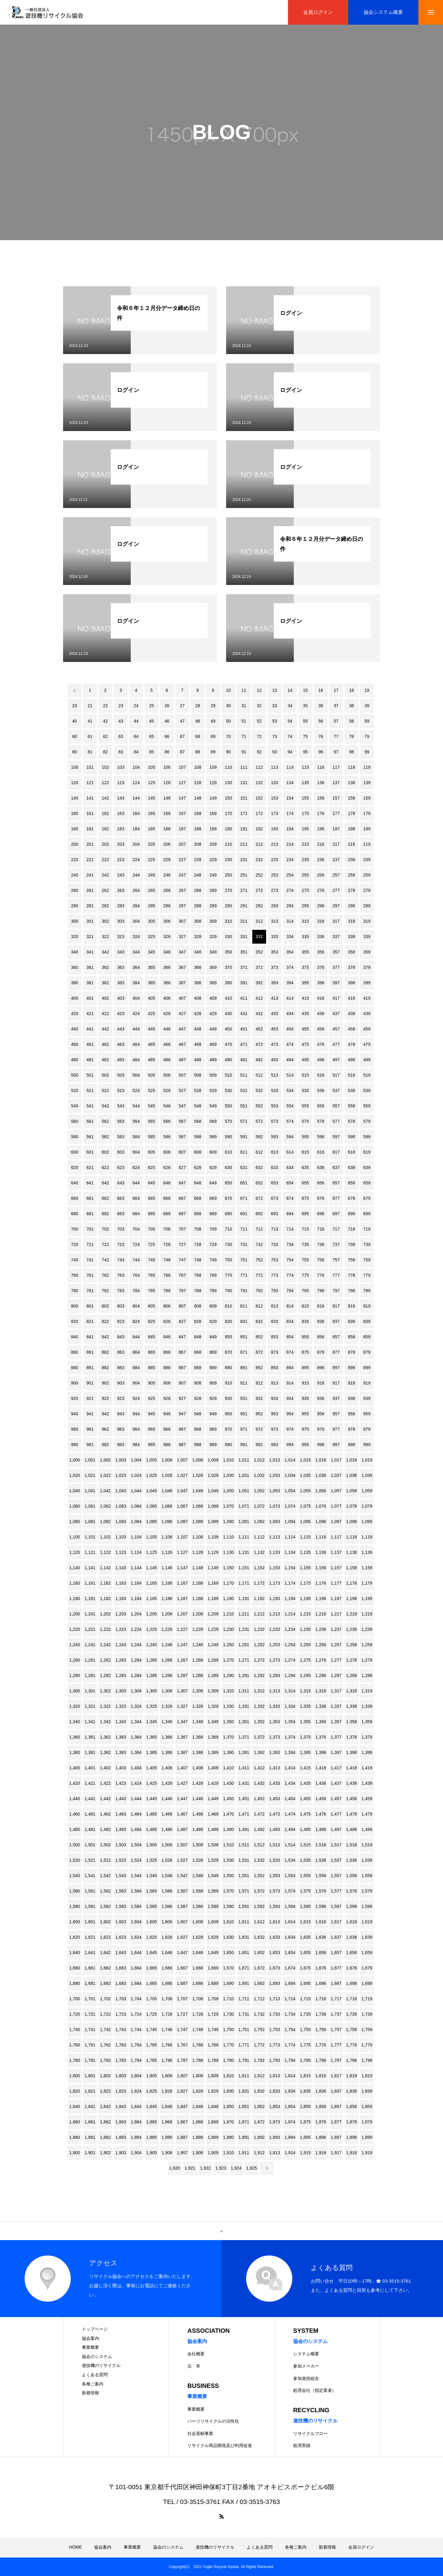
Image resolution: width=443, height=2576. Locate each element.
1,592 (259, 1906)
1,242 (105, 1644)
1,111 (243, 1536)
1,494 (290, 1829)
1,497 (336, 1829)
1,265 (151, 1660)
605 (151, 1152)
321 (90, 936)
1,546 (167, 1875)
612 (259, 1152)
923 (120, 1398)
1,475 (305, 1814)
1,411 (243, 1767)
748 (197, 1259)
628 (197, 1167)
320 (74, 936)
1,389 (213, 1752)
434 (289, 1013)
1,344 (136, 1721)
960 (74, 1429)
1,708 (197, 1998)
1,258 (351, 1644)
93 (274, 751)
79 (367, 736)
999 (366, 1444)
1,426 (167, 1783)
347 (182, 951)
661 (90, 1198)
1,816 (320, 2075)
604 (136, 1152)
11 (243, 690)
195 (305, 828)
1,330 (228, 1706)
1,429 (213, 1783)
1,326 (167, 1706)
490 (228, 1059)
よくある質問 (95, 2374)
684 (136, 1213)
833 (274, 1321)
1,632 (259, 1937)
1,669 (213, 1967)
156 (320, 798)
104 (136, 767)
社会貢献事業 (200, 2433)
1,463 (120, 1814)
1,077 (336, 1506)
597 (336, 1136)
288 (197, 905)
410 (228, 998)
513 (274, 1075)
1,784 (136, 2060)
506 (166, 1075)
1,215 (305, 1613)
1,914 (290, 2152)
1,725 (151, 2014)
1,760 (74, 2044)
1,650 (228, 1952)
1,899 (366, 2137)
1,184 (136, 1598)
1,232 (259, 1629)
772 (259, 1275)
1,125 (151, 1552)
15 (305, 690)
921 (90, 1398)
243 (120, 875)
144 (136, 798)
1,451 (243, 1798)
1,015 (305, 1459)
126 (166, 782)
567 (182, 1121)
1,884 (136, 2137)
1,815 (305, 2075)
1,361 (90, 1737)
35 (305, 705)
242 (105, 875)
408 (197, 998)
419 (366, 998)
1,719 (366, 1998)
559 (366, 1105)
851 (243, 1336)
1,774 (290, 2044)
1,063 (120, 1506)
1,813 (274, 2075)
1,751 (243, 2029)
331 (243, 936)
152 (259, 798)
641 (90, 1182)
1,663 (120, 1967)
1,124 (136, 1552)
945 (151, 1413)
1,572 (259, 1891)
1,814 (290, 2075)
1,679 (366, 1967)
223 (120, 859)
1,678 (351, 1967)
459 (366, 1028)
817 (336, 1306)
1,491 (243, 1829)
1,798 (351, 2060)
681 (90, 1213)
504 (136, 1075)
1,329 (213, 1706)
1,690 (228, 1983)
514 (289, 1075)
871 (243, 1352)
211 (243, 844)
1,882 (105, 2137)
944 (136, 1413)
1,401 (90, 1767)
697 (336, 1213)
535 (305, 1090)
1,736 (320, 2014)
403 (120, 998)
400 (74, 998)
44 (136, 721)
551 (243, 1105)
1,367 (182, 1737)
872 (259, 1352)
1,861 (90, 2121)
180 (74, 828)
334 (289, 936)
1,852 (259, 2106)
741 (90, 1259)
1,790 (228, 2060)
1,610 (228, 1921)
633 (274, 1167)
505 (151, 1075)
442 (105, 1028)
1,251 (243, 1644)
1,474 (290, 1814)
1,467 (182, 1814)
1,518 (351, 1844)
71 (243, 736)
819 (366, 1306)
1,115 (305, 1536)
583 (120, 1136)
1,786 (167, 2060)
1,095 (305, 1521)
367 (182, 967)
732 (259, 1244)
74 (290, 736)
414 (289, 998)
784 (136, 1290)
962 (105, 1429)
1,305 (151, 1690)
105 (151, 767)
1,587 (182, 1906)
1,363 (120, 1737)
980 (74, 1444)
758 (351, 1259)
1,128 (197, 1552)
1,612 (259, 1921)
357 (336, 951)
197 (336, 828)
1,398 (351, 1752)
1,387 (182, 1752)
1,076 (320, 1506)
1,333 (274, 1706)
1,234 (290, 1629)
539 (366, 1090)
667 (182, 1198)
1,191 (243, 1598)
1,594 (290, 1906)
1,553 (274, 1875)
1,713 (274, 1998)
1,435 (305, 1783)
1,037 (336, 1475)
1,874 (290, 2121)
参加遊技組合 (306, 2378)
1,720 (74, 2014)
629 (213, 1167)
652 (259, 1182)
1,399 (366, 1752)
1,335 (305, 1706)
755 (305, 1259)
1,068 (197, 1506)
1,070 (228, 1506)
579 (366, 1121)
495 (305, 1059)
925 (151, 1398)
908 (197, 1383)
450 (228, 1028)
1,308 (197, 1690)
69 (213, 736)
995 (305, 1444)
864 (136, 1352)
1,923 (220, 2168)
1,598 (351, 1906)
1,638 (351, 1937)
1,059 (366, 1490)
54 (290, 721)
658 (351, 1182)
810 (228, 1306)
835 (305, 1321)
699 (366, 1213)
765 (151, 1275)
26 (167, 705)
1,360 (74, 1737)
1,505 (151, 1844)
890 (228, 1367)
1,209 (213, 1613)
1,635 (305, 1937)
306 (166, 921)
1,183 (120, 1598)
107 (182, 767)
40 (74, 721)
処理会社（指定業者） (314, 2390)
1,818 (351, 2075)
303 (120, 921)
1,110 (228, 1536)
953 (274, 1413)
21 (90, 705)
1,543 (120, 1875)
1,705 (151, 1998)
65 (151, 736)
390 (228, 982)
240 (74, 875)
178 (351, 813)
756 (320, 1259)
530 (228, 1090)
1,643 (120, 1952)
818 (351, 1306)
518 (351, 1075)
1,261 (90, 1660)
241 (90, 875)
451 (243, 1028)
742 (105, 1259)
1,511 (243, 1844)
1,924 (236, 2168)
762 (105, 1275)
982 (105, 1444)
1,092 (259, 1521)
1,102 (105, 1536)
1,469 (213, 1814)
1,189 (213, 1598)
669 (213, 1198)
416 (320, 998)
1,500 (74, 1844)
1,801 (90, 2075)
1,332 (259, 1706)
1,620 (74, 1937)
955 (305, 1413)
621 (90, 1167)
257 (336, 875)
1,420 (74, 1783)
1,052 (259, 1490)
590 (228, 1136)
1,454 (290, 1798)
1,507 (182, 1844)
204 (136, 844)
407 (182, 998)
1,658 (351, 1952)
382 (105, 982)
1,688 (197, 1983)
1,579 (366, 1891)
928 (197, 1398)
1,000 (74, 1459)
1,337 (336, 1706)
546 (166, 1105)
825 (151, 1321)
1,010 (228, 1459)
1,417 (336, 1767)
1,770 (228, 2044)
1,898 (351, 2137)
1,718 (351, 1998)
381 (90, 982)
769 (213, 1275)
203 (120, 844)
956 (320, 1413)
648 (197, 1182)
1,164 (136, 1583)
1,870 (228, 2121)
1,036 (320, 1475)
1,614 (290, 1921)
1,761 (90, 2044)
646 (166, 1182)
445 (151, 1028)
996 (320, 1444)
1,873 (274, 2121)
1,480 (74, 1829)
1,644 (136, 1952)
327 (182, 936)
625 (151, 1167)
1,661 (90, 1967)
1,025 (151, 1475)
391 (243, 982)
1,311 (243, 1690)
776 (320, 1275)
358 (351, 951)
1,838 (351, 2091)
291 (243, 905)
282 (105, 905)
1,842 (105, 2106)
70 (228, 736)
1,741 (90, 2029)
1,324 (136, 1706)
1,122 (105, 1552)
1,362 (105, 1737)
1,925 (251, 2168)
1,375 (305, 1737)
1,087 (182, 1521)
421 (90, 1013)
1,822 (105, 2091)
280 (74, 905)
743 (120, 1259)
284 (136, 905)
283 (120, 905)
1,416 (320, 1767)
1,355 (305, 1721)
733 (274, 1244)
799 (366, 1290)
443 (120, 1028)
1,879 (366, 2121)
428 (197, 1013)
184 (136, 828)
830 (228, 1321)
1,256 (320, 1644)
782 (105, 1290)
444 (136, 1028)
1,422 (105, 1783)
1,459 (366, 1798)
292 (259, 905)
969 (213, 1429)
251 (243, 875)
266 (166, 890)
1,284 (136, 1675)
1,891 (243, 2137)
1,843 (120, 2106)
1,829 (213, 2091)
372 (259, 967)
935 (305, 1398)
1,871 (243, 2121)
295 (305, 905)
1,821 (90, 2091)
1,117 (336, 1536)
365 (151, 967)
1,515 (305, 1844)
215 (305, 844)
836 (320, 1321)
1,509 (213, 1844)
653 (274, 1182)
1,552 (259, 1875)
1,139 (366, 1552)
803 (120, 1306)
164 (136, 813)
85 (151, 751)
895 (305, 1367)
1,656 (320, 1952)
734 (289, 1244)
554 (289, 1105)
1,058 (351, 1490)
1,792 (259, 2060)
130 (228, 782)
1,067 (182, 1506)
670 (228, 1198)
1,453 (274, 1798)
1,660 (74, 1967)
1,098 (351, 1521)
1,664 (136, 1967)
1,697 (336, 1983)
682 (105, 1213)
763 (120, 1275)
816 (320, 1306)
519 (366, 1075)
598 (351, 1136)
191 (243, 828)
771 (243, 1275)
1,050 (228, 1490)
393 (274, 982)
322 (105, 936)
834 (289, 1321)
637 (336, 1167)
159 (366, 798)
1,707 (182, 1998)
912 (259, 1383)
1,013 (274, 1459)
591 (243, 1136)
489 (213, 1059)
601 (90, 1152)
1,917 (336, 2152)
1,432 (259, 1783)
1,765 (151, 2044)
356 (320, 951)
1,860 (74, 2121)
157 (336, 798)
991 (243, 1444)
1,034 (290, 1475)
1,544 (136, 1875)
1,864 (136, 2121)
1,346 (167, 1721)
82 (105, 751)
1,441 (90, 1798)
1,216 (320, 1613)
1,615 (305, 1921)
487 (182, 1059)
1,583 (120, 1906)
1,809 (213, 2075)
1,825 (151, 2091)
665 (151, 1198)
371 (243, 967)
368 (197, 967)
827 (182, 1321)
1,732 (259, 2014)
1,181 (90, 1598)
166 (166, 813)
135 (305, 782)
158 (351, 798)
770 (228, 1275)
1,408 (197, 1767)
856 (320, 1336)
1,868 (197, 2121)
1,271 (243, 1660)
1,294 (290, 1675)
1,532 (259, 1860)
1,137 (336, 1552)
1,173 (274, 1583)
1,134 (290, 1552)
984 (136, 1444)
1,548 (197, 1875)
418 (351, 998)
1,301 (90, 1690)
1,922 (205, 2168)
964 (136, 1429)
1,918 (351, 2152)
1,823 (120, 2091)
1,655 (305, 1952)
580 (74, 1136)
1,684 (136, 1983)
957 (336, 1413)
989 (213, 1444)
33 (274, 705)
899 (366, 1367)
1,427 (182, 1783)
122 (105, 782)
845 (151, 1336)
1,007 (182, 1459)
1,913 (274, 2152)
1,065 (151, 1506)
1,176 (320, 1583)
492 (259, 1059)
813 (274, 1306)
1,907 (182, 2152)
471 (243, 1044)
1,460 (74, 1814)
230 (228, 859)
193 (274, 828)
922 (105, 1398)
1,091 (243, 1521)
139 (366, 782)
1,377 (336, 1737)
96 (320, 751)
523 (120, 1090)
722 (105, 1244)
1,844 (136, 2106)
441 (90, 1028)
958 (351, 1413)
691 (243, 1213)
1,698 (351, 1983)
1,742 (105, 2029)
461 (90, 1044)
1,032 (259, 1475)
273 (274, 890)
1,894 (290, 2137)
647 (182, 1182)
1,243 (120, 1644)
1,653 (274, 1952)
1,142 (105, 1567)
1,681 (90, 1983)
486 (166, 1059)
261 (90, 890)
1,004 (136, 1459)
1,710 (228, 1998)
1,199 (366, 1598)
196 (320, 828)
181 (90, 828)
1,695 (305, 1983)
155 (305, 798)
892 (259, 1367)
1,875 (305, 2121)
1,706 (167, 1998)
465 (151, 1044)
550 (228, 1105)
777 (336, 1275)
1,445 (151, 1798)
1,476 (320, 1814)
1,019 (366, 1459)
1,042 (105, 1490)
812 (259, 1306)
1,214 (290, 1613)
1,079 (366, 1506)
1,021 (90, 1475)
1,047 (182, 1490)
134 (289, 782)
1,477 (336, 1814)
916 (320, 1383)
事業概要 (90, 2347)
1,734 (290, 2014)
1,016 (320, 1459)
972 (259, 1429)
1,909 (213, 2152)
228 (197, 859)
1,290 (228, 1675)
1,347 (182, 1721)
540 (74, 1105)
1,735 (305, 2014)
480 (74, 1059)
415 (305, 998)
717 (336, 1229)
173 (274, 813)
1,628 (197, 1937)
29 (213, 705)
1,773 (274, 2044)
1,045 (151, 1490)
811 (243, 1306)
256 (320, 875)
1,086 (167, 1521)
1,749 (213, 2029)
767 (182, 1275)
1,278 (351, 1660)
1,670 (228, 1967)
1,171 (243, 1583)
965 (151, 1429)
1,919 (366, 2152)
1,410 (228, 1767)
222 (105, 859)
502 (105, 1075)
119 (366, 767)
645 (151, 1182)
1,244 (136, 1644)
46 (167, 721)
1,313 (274, 1690)
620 (74, 1167)
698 (351, 1213)
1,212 (259, 1613)
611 (243, 1152)
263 (120, 890)
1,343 (120, 1721)
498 (351, 1059)
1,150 (228, 1567)
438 (351, 1013)
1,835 (305, 2091)
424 (136, 1013)
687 (182, 1213)
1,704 (136, 1998)
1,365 (151, 1737)
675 (305, 1198)
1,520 (74, 1860)
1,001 (90, 1459)
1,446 (167, 1798)
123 (120, 782)
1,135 (305, 1552)
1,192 (259, 1598)
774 (289, 1275)
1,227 (182, 1629)
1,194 (290, 1598)
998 (351, 1444)
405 (151, 998)
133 (274, 782)
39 (367, 705)
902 (105, 1383)
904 (136, 1383)
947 (182, 1413)
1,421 (90, 1783)
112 (259, 767)
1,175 (305, 1583)
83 (120, 751)
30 (228, 705)
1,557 (336, 1875)
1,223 (120, 1629)
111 (243, 767)
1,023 (120, 1475)
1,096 (320, 1521)
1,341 (90, 1721)
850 (228, 1336)
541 (90, 1105)
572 (259, 1121)
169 (213, 813)
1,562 (105, 1891)
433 (274, 1013)
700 (74, 1229)
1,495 (305, 1829)
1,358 (351, 1721)
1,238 (351, 1629)
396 (320, 982)
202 (105, 844)
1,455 (305, 1798)
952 (259, 1413)
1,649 (213, 1952)
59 (367, 721)
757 (336, 1259)
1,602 (105, 1921)
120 (74, 782)
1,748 (197, 2029)
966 (166, 1429)
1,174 (290, 1583)
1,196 (320, 1598)
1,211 (243, 1613)
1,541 (90, 1875)
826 (166, 1321)
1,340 (74, 1721)
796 (320, 1290)
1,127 (182, 1552)
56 (320, 721)
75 (305, 736)
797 (336, 1290)
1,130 (228, 1552)
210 (228, 844)
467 (182, 1044)
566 (166, 1121)
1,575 (305, 1891)
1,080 (74, 1521)
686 (166, 1213)
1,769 (213, 2044)
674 (289, 1198)
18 (351, 690)
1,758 (351, 2029)
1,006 (167, 1459)
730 (228, 1244)
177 (336, 813)
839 (366, 1321)
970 (228, 1429)
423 (120, 1013)
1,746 (167, 2029)
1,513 (274, 1844)
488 (197, 1059)
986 (166, 1444)
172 (259, 813)
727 (182, 1244)
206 (166, 844)
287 (182, 905)
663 (120, 1198)
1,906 (167, 2152)
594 (289, 1136)
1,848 (197, 2106)
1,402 (105, 1767)
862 (105, 1352)
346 (166, 951)
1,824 (136, 2091)
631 (243, 1167)
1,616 (320, 1921)
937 (336, 1398)
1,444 (136, 1798)
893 (274, 1367)
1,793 (274, 2060)
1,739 (366, 2014)
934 (289, 1398)
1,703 (120, 1998)
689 (213, 1213)
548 (197, 1105)
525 (151, 1090)
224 (136, 859)
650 (228, 1182)
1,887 (182, 2137)
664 (136, 1198)
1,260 (74, 1660)
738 (351, 1244)
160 (74, 813)
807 (182, 1306)
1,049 (213, 1490)
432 (259, 1013)
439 (366, 1013)
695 (305, 1213)
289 (213, 905)
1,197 (336, 1598)
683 (120, 1213)
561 (90, 1121)
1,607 (182, 1921)
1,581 (90, 1906)
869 (213, 1352)
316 (320, 921)
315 (305, 921)
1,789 (213, 2060)
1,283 (120, 1675)
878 (351, 1352)
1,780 (74, 2060)
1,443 (120, 1798)
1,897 (336, 2137)
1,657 (336, 1952)
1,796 (320, 2060)
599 (366, 1136)
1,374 (290, 1737)
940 (74, 1413)
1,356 (320, 1721)
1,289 (213, 1675)
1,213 (274, 1613)
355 (305, 951)
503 (120, 1075)
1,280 (74, 1675)
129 (213, 782)
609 (213, 1152)
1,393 (274, 1752)
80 (74, 751)
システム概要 (306, 2353)
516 (320, 1075)
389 (213, 982)
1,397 (336, 1752)
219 (366, 844)
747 (182, 1259)
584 (136, 1136)
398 (351, 982)
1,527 (182, 1860)
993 (274, 1444)
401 (90, 998)
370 (228, 967)
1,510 (228, 1844)
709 (213, 1229)
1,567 (182, 1891)
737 (336, 1244)
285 (151, 905)
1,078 (351, 1506)
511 (243, 1075)
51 (243, 721)
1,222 (105, 1629)
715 (305, 1229)
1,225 (151, 1629)
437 (336, 1013)
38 (351, 705)
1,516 (320, 1844)
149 (213, 798)
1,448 (197, 1798)
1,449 (213, 1798)
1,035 (305, 1475)
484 (136, 1059)
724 (136, 1244)
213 (274, 844)
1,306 (167, 1690)
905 (151, 1383)
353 (274, 951)
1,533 (274, 1860)
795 (305, 1290)
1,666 (167, 1967)
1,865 (151, 2121)
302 (105, 921)
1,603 (120, 1921)
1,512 (259, 1844)
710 (228, 1229)
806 (166, 1306)
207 (182, 844)
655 (305, 1182)
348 (197, 951)
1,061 (90, 1506)
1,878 (351, 2121)
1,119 (366, 1536)
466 (166, 1044)
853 (274, 1336)
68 (197, 736)
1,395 (305, 1752)
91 (243, 751)
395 (305, 982)
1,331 (243, 1706)
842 (105, 1336)
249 (213, 875)
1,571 (243, 1891)
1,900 (74, 2152)
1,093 (274, 1521)
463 (120, 1044)
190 (228, 828)
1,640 (74, 1952)
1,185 (151, 1598)
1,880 (74, 2137)
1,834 (290, 2091)
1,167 (182, 1583)
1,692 (259, 1983)
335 (305, 936)
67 (182, 736)
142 (105, 798)
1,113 (274, 1536)
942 (105, 1413)
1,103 (120, 1536)
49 (213, 721)
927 (182, 1398)
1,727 (182, 2014)
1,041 (90, 1490)
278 (351, 890)
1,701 (90, 1998)
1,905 (151, 2152)
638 (351, 1167)
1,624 (136, 1937)
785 (151, 1290)
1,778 (351, 2044)
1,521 (90, 1860)
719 (366, 1229)
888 (197, 1367)
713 (274, 1229)
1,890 (228, 2137)
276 (320, 890)
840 (74, 1336)
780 (74, 1290)
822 (105, 1321)
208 (197, 844)
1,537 (336, 1860)
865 (151, 1352)
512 (259, 1075)
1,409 (213, 1767)
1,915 (305, 2152)
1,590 (228, 1906)
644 (136, 1182)
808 (197, 1306)
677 (336, 1198)
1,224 (136, 1629)
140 (74, 798)
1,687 (182, 1983)
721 (90, 1244)
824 (136, 1321)
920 (74, 1398)
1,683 (120, 1983)
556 (320, 1105)
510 (228, 1075)
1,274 (290, 1660)
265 (151, 890)
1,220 (74, 1629)
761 (90, 1275)
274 (289, 890)
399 (366, 982)
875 (305, 1352)
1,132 (259, 1552)
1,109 (213, 1536)
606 (166, 1152)
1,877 (336, 2121)
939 (366, 1398)
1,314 (290, 1690)
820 (74, 1321)
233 (274, 859)
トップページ (95, 2329)
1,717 (336, 1998)
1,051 (243, 1490)
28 (197, 705)
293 (274, 905)
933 (274, 1398)
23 (120, 705)
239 (366, 859)
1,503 (120, 1844)
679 (366, 1198)
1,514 (290, 1844)
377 (336, 967)
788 (197, 1290)
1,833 (274, 2091)
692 (259, 1213)
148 (197, 798)
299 (366, 905)
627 (182, 1167)
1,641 (90, 1952)
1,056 (320, 1490)
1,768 (197, 2044)
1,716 (320, 1998)
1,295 (305, 1675)
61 (90, 736)
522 (105, 1090)
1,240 (74, 1644)
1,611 (243, 1921)
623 (120, 1167)
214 (289, 844)
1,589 (213, 1906)
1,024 (136, 1475)
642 (105, 1182)
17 (336, 690)
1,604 (136, 1921)
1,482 (105, 1829)
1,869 (213, 2121)
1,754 (290, 2029)
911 (243, 1383)
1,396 (320, 1752)
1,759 (366, 2029)
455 (305, 1028)
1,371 (243, 1737)
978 (351, 1429)
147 (182, 798)
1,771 (243, 2044)
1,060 (74, 1506)
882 (105, 1367)
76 (320, 736)
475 (305, 1044)
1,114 (290, 1536)
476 (320, 1044)
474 (289, 1044)
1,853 (274, 2106)
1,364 (136, 1737)
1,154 (290, 1567)
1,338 (351, 1706)
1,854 (290, 2106)
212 (259, 844)
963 (120, 1429)
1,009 (213, 1459)
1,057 (336, 1490)
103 (120, 767)
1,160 (74, 1583)
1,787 (182, 2060)
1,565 (151, 1891)
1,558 (351, 1875)
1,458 (351, 1798)
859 (366, 1336)
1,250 (228, 1644)
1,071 (243, 1506)
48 (197, 721)
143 (120, 798)
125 (151, 782)
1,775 (305, 2044)
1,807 (182, 2075)
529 (213, 1090)
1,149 (213, 1567)
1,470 (228, 1814)
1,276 (320, 1660)
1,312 (259, 1690)
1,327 (182, 1706)
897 (336, 1367)
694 (289, 1213)
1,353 (274, 1721)
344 (136, 951)
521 (90, 1090)
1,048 (197, 1490)
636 (320, 1167)
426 (166, 1013)
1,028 (197, 1475)
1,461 (90, 1814)
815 (305, 1306)
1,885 (151, 2137)
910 (228, 1383)
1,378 (351, 1737)
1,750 (228, 2029)
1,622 (105, 1937)
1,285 (151, 1675)
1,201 (90, 1613)
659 (366, 1182)
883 (120, 1367)
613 (274, 1152)
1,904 (136, 2152)
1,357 (336, 1721)
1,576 (320, 1891)
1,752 (259, 2029)
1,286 (167, 1675)
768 (197, 1275)
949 (213, 1413)
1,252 (259, 1644)
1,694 (290, 1983)
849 (213, 1336)
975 (305, 1429)
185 (151, 828)
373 (274, 967)
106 (166, 767)
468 (197, 1044)
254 (289, 875)
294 (289, 905)
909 (213, 1383)
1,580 (74, 1906)
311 (243, 921)
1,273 (274, 1660)
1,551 (243, 1875)
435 (305, 1013)
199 (366, 828)
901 (90, 1383)
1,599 (366, 1906)
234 (289, 859)
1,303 (120, 1690)
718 (351, 1229)
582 (105, 1136)
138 (351, 782)
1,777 (336, 2044)
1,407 (182, 1767)
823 (120, 1321)
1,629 (213, 1937)
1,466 (167, 1814)
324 (136, 936)
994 (289, 1444)
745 (151, 1259)
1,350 (228, 1721)
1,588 (197, 1906)
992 (259, 1444)
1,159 (366, 1567)
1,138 (351, 1552)
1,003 (120, 1459)
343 (120, 951)
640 (74, 1182)
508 (197, 1075)
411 (243, 998)
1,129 (213, 1552)
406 (166, 998)
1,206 (167, 1613)
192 (259, 828)
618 (351, 1152)
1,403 (120, 1767)
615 (305, 1152)
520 (74, 1090)
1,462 (105, 1814)
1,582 (105, 1906)
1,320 (74, 1706)
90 (228, 751)
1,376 (320, 1737)
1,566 (167, 1891)
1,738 (351, 2014)
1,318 (351, 1690)
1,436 (320, 1783)
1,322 (105, 1706)
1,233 (274, 1629)
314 (289, 921)
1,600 (74, 1921)
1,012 (259, 1459)
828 (197, 1321)
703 (120, 1229)
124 (136, 782)
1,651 (243, 1952)
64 (136, 736)
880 (74, 1367)
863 (120, 1352)
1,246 (167, 1644)
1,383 (120, 1752)
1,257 (336, 1644)
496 (320, 1059)
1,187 (182, 1598)
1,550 (228, 1875)
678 (351, 1198)
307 (182, 921)
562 (105, 1121)
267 (182, 890)
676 (320, 1198)
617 (336, 1152)
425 (151, 1013)
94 (290, 751)
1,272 (259, 1660)
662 (105, 1198)
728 (197, 1244)
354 (289, 951)
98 (351, 751)
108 (197, 767)
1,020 (74, 1475)
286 (166, 905)
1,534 (290, 1860)
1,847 (182, 2106)
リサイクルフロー (310, 2433)
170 (228, 813)
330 (228, 936)
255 (305, 875)
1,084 (136, 1521)
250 (228, 875)
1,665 (151, 1967)
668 (197, 1198)
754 (289, 1259)
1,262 (105, 1660)
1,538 (351, 1860)
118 (351, 767)
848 (197, 1336)
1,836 (320, 2091)
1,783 (120, 2060)
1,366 (167, 1737)
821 (90, 1321)
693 (274, 1213)
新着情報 (90, 2392)
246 (166, 875)
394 (289, 982)
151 (243, 798)
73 (274, 736)
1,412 (259, 1767)
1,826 (167, 2091)
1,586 (167, 1906)
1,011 (243, 1459)
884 (136, 1367)
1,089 (213, 1521)
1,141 (90, 1567)
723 (120, 1244)
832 (259, 1321)
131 (243, 782)
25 (151, 705)
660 (74, 1198)
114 (289, 767)
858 (351, 1336)
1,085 (151, 1521)
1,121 (90, 1552)
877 (336, 1352)
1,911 (243, 2152)
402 (105, 998)
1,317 (336, 1690)
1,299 (366, 1675)
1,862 (105, 2121)
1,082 (105, 1521)
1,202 (105, 1613)
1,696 (320, 1983)
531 (243, 1090)
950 (228, 1413)
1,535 (305, 1860)
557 (336, 1105)
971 (243, 1429)
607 (182, 1152)
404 (136, 998)
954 (289, 1413)
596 (320, 1136)
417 (336, 998)
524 (136, 1090)
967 (182, 1429)
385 (151, 982)
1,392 (259, 1752)
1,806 (167, 2075)
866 (166, 1352)
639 (366, 1167)
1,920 (174, 2168)
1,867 (182, 2121)
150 (228, 798)
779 (366, 1275)
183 (120, 828)
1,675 (305, 1967)
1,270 (228, 1660)
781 (90, 1290)
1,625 (151, 1937)
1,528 (197, 1860)
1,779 (366, 2044)
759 (366, 1259)
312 (259, 921)
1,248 (197, 1644)
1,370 (228, 1737)
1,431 (243, 1783)
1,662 (105, 1967)
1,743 (120, 2029)
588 (197, 1136)
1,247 (182, 1644)
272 (259, 890)
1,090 (228, 1521)
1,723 (120, 2014)
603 (120, 1152)
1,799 (366, 2060)
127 (182, 782)
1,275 (305, 1660)
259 (366, 875)
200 (74, 844)
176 (320, 813)
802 (105, 1306)
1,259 (366, 1644)
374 (289, 967)
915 (305, 1383)
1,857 (336, 2106)
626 (166, 1167)
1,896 (320, 2137)
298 (351, 905)
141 (90, 798)
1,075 (305, 1506)
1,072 (259, 1506)
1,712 (259, 1998)
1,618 (351, 1921)
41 (90, 721)
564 (136, 1121)
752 (259, 1259)
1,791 (243, 2060)
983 (120, 1444)
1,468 (197, 1814)
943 (120, 1413)
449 (213, 1028)
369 (213, 967)
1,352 (259, 1721)
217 (336, 844)
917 (336, 1383)
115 (305, 767)
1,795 (305, 2060)
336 (320, 936)
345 (151, 951)
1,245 (151, 1644)
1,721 (90, 2014)
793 (274, 1290)
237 (336, 859)
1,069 (213, 1506)
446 (166, 1028)
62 (105, 736)
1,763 (120, 2044)
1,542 (105, 1875)
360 (74, 967)
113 (274, 767)
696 (320, 1213)
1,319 (366, 1690)
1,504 (136, 1844)
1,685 (151, 1983)
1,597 (336, 1906)
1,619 (366, 1921)
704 (136, 1229)
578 (351, 1121)
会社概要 (196, 2353)
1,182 (105, 1598)
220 (74, 859)
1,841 (90, 2106)
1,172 (259, 1583)
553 (274, 1105)
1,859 (366, 2106)
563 (120, 1121)
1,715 (305, 1998)
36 (320, 705)
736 (320, 1244)
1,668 (197, 1967)
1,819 (366, 2075)
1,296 (320, 1675)
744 (136, 1259)
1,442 (105, 1798)
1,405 (151, 1767)
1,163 (120, 1583)
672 (259, 1198)
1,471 (243, 1814)
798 (351, 1290)
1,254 (290, 1644)
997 (336, 1444)
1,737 (336, 2014)
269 (213, 890)
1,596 (320, 1906)
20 (74, 705)
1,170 (228, 1583)
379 (366, 967)
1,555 (305, 1875)
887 (182, 1367)
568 (197, 1121)
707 (182, 1229)
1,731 (243, 2014)
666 (166, 1198)
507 (182, 1075)
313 (274, 921)
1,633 (274, 1937)
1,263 (120, 1660)
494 (289, 1059)
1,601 (90, 1921)
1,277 (336, 1660)
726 (166, 1244)
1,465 (151, 1814)
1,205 (151, 1613)
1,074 (290, 1506)
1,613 (274, 1921)
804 (136, 1306)
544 (136, 1105)
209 (213, 844)
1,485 (151, 1829)
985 (151, 1444)
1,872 (259, 2121)
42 (105, 721)
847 (182, 1336)
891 (243, 1367)
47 (182, 721)
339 (366, 936)
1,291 (243, 1675)
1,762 (105, 2044)
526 (166, 1090)
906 (166, 1383)
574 (289, 1121)
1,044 (136, 1490)
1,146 (167, 1567)
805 (151, 1306)
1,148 (197, 1567)
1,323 (120, 1706)
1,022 (105, 1475)
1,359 (366, 1721)
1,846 (167, 2106)
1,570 (228, 1891)
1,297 (336, 1675)
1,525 (151, 1860)
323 (120, 936)
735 (305, 1244)
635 (305, 1167)
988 (197, 1444)
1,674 (290, 1967)
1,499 (366, 1829)
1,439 (366, 1783)
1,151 (243, 1567)
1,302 (105, 1690)
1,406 (167, 1767)
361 (90, 967)
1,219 (366, 1613)
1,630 (228, 1937)
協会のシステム (97, 2356)
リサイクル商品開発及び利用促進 (219, 2445)
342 (105, 951)
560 (74, 1121)
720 (74, 1244)
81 (90, 751)
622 (105, 1167)
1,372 (259, 1737)
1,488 (197, 1829)
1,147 (182, 1567)
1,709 (213, 1998)
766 (166, 1275)
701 (90, 1229)
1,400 (74, 1767)
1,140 (74, 1567)
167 (182, 813)
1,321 (90, 1706)
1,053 (274, 1490)
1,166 (167, 1583)
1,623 (120, 1937)
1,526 (167, 1860)
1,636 (320, 1937)
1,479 (366, 1814)
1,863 (120, 2121)
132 (259, 782)
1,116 (320, 1536)
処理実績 (301, 2445)
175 (305, 813)
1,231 (243, 1629)
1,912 (259, 2152)
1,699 (366, 1983)
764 (136, 1275)
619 (366, 1152)
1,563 (120, 1891)
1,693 (274, 1983)
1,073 (274, 1506)
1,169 (213, 1583)
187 (182, 828)
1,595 (305, 1906)
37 (336, 705)
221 (90, 859)
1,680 (74, 1983)
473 (274, 1044)
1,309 (213, 1690)
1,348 (197, 1721)
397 (336, 982)
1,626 (167, 1937)
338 (351, 936)
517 (336, 1075)
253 (274, 875)
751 (243, 1259)
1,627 (182, 1937)
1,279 (366, 1660)
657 (336, 1182)
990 (228, 1444)
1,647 (182, 1952)
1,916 (320, 2152)
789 (213, 1290)
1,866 (167, 2121)
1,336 (320, 1706)
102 (105, 767)
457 (336, 1028)
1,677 (336, 1967)
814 (289, 1306)
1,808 (197, 2075)
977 (336, 1429)
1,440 (74, 1798)
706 (166, 1229)
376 (320, 967)
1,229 (213, 1629)
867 (182, 1352)
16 (320, 690)
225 (151, 859)
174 (289, 813)
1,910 (228, 2152)
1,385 (151, 1752)
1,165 (151, 1583)
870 (228, 1352)
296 (320, 905)
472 (259, 1044)
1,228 (197, 1629)
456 (320, 1028)
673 (274, 1198)
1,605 (151, 1921)
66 (167, 736)
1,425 (151, 1783)
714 (289, 1229)
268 (197, 890)
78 (351, 736)
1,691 (243, 1983)
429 (213, 1013)
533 (274, 1090)
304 (136, 921)
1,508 (197, 1844)
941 (90, 1413)
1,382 (105, 1752)
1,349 (213, 1721)
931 (243, 1398)
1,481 (90, 1829)
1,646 (167, 1952)
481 (90, 1059)
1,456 (320, 1798)
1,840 (74, 2106)
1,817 (336, 2075)
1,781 (90, 2060)
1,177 (336, 1583)
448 (197, 1028)
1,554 (290, 1875)
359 (366, 951)
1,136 (320, 1552)
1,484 (136, 1829)
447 (182, 1028)
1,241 (90, 1644)
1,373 (274, 1737)
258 (351, 875)
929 (213, 1398)
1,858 (351, 2106)
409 (213, 998)
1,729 (213, 2014)
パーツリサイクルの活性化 (213, 2421)
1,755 (305, 2029)
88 (197, 751)
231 (243, 859)
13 (274, 690)
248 (197, 875)
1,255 (305, 1644)
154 (289, 798)
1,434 (290, 1783)
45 (151, 721)
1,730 (228, 2014)
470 (228, 1044)
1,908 (197, 2152)
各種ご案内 (92, 2383)
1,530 (228, 1860)
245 (151, 875)
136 (320, 782)
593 (274, 1136)
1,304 (136, 1690)
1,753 (274, 2029)
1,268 (197, 1660)
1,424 (136, 1783)
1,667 (182, 1967)
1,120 (74, 1552)
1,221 (90, 1629)
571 (243, 1121)
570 (228, 1121)
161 (90, 813)
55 (305, 721)
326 (166, 936)
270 (228, 890)
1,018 (351, 1459)
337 (336, 936)
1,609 (213, 1921)
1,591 (243, 1906)
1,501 (90, 1844)
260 (74, 890)
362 (105, 967)
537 (336, 1090)
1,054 (290, 1490)
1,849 (213, 2106)
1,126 (167, 1552)
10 (228, 690)
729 (213, 1244)
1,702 (105, 1998)
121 (90, 782)
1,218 (351, 1613)
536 (320, 1090)
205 (151, 844)
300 (74, 921)
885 (151, 1367)
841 (90, 1336)
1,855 (305, 2106)
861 (90, 1352)
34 (290, 705)
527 (182, 1090)
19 (367, 690)
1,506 (167, 1844)
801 (90, 1306)
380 (74, 982)
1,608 (197, 1921)
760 (74, 1275)
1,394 (290, 1752)
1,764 (136, 2044)
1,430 (228, 1783)
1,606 (167, 1921)
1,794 (290, 2060)
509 (213, 1075)
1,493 (274, 1829)
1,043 (120, 1490)
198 (351, 828)
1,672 (259, 1967)
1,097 (336, 1521)
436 (320, 1013)
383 (120, 982)
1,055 (305, 1490)
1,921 (190, 2168)
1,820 (74, 2091)
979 (366, 1429)
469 (213, 1044)
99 (367, 751)
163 (120, 813)
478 (351, 1044)
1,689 (213, 1983)
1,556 (320, 1875)
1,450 (228, 1798)
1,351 (243, 1721)
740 (74, 1259)
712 (259, 1229)
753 (274, 1259)
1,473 (274, 1814)
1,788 (197, 2060)
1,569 (213, 1891)
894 (289, 1367)
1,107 (182, 1536)
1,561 (90, 1891)
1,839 (366, 2091)
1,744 (136, 2029)
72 (259, 736)
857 (336, 1336)
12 (259, 690)
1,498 (351, 1829)
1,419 (366, 1767)
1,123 (120, 1552)
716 (320, 1229)
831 (243, 1321)
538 (351, 1090)
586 (166, 1136)
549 (213, 1105)
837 (336, 1321)
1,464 (136, 1814)
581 (90, 1136)
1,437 (336, 1783)
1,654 (290, 1952)
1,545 (151, 1875)
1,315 (305, 1690)
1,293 (274, 1675)
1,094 (290, 1521)
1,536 (320, 1860)
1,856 (320, 2106)
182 (105, 828)
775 (305, 1275)
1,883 (120, 2137)
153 (274, 798)
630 (228, 1167)
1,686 (167, 1983)
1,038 (351, 1475)
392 (259, 982)
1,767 (182, 2044)
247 (182, 875)
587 (182, 1136)
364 (136, 967)
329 (213, 936)
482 (105, 1059)
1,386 (167, 1752)
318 (351, 921)
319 (366, 921)
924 (136, 1398)
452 (259, 1028)
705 (151, 1229)
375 (305, 967)
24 (136, 705)
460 (74, 1044)
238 (351, 859)
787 (182, 1290)
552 (259, 1105)
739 (366, 1244)
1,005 (151, 1459)
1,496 (320, 1829)
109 (213, 767)
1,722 (105, 2014)
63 (120, 736)
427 (182, 1013)
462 (105, 1044)
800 (74, 1306)
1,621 (90, 1937)
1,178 (351, 1583)
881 (90, 1367)
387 (182, 982)
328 (197, 936)
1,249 (213, 1644)
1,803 (120, 2075)
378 (351, 967)
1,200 (74, 1613)
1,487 (182, 1829)
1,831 (243, 2091)
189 (213, 828)
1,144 (136, 1567)
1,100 (74, 1536)
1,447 (182, 1798)
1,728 (197, 2014)
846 (166, 1336)
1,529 (213, 1860)
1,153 (274, 1567)
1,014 (290, 1459)
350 (228, 951)
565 (151, 1121)
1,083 (120, 1521)
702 (105, 1229)
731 (243, 1244)
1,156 (320, 1567)
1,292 (259, 1675)
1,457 (336, 1798)
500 (74, 1075)
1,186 (167, 1598)
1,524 (136, 1860)
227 (182, 859)
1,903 (120, 2152)
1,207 (182, 1613)
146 (166, 798)
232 (259, 859)
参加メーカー (306, 2366)
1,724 (136, 2014)
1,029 (213, 1475)
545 (151, 1105)
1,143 (120, 1567)
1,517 (336, 1844)
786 (166, 1290)
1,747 (182, 2029)
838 (351, 1321)
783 (120, 1290)
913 (274, 1383)
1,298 (351, 1675)
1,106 (167, 1536)
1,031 (243, 1475)
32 (259, 705)
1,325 (151, 1706)
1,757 (336, 2029)
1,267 (182, 1660)
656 (320, 1182)
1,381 (90, 1752)
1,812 (259, 2075)
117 (336, 767)
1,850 (228, 2106)
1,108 (197, 1536)
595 (305, 1136)
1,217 (336, 1613)
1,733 (274, 2014)
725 (151, 1244)
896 (320, 1367)
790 (228, 1290)
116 (320, 767)
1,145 (151, 1567)
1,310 (228, 1690)
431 (243, 1013)
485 (151, 1059)
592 (259, 1136)
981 (90, 1444)
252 (259, 875)
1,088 (197, 1521)
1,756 (320, 2029)
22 (105, 705)
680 (74, 1213)
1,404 (136, 1767)
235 (305, 859)
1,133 (274, 1552)
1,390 (228, 1752)
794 (289, 1290)
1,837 (336, 2091)
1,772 (259, 2044)
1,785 (151, 2060)
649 (213, 1182)
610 (228, 1152)
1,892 (259, 2137)
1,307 (182, 1690)
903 (120, 1383)
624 (136, 1167)
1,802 (105, 2075)
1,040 (74, 1490)
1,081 (90, 1521)
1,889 (213, 2137)
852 (259, 1336)
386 (166, 982)
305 (151, 921)
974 (289, 1429)
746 (166, 1259)
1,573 (274, 1891)
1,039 (366, 1475)
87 (182, 751)
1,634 (290, 1937)
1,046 (167, 1490)
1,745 (151, 2029)
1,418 (351, 1767)
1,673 (274, 1967)
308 (197, 921)
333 (274, 936)
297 (336, 905)
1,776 (320, 2044)
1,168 (197, 1583)
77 (336, 736)
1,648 (197, 1952)
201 (90, 844)
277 (336, 890)
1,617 (336, 1921)
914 (289, 1383)
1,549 (213, 1875)
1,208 (197, 1613)
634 (289, 1167)
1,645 (151, 1952)
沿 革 (193, 2366)
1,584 (136, 1906)
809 (213, 1306)
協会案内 (90, 2338)
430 (228, 1013)
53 (274, 721)
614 (289, 1152)
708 (197, 1229)
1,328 (197, 1706)
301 (90, 921)
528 (197, 1090)
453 (274, 1028)
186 (166, 828)
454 (289, 1028)
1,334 (290, 1706)
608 (197, 1152)
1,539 (366, 1860)
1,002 (105, 1459)
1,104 (136, 1536)
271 (243, 890)
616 (320, 1152)
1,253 (274, 1644)
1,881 (90, 2137)
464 (136, 1044)
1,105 (151, 1536)
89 (213, 751)
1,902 (105, 2152)
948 (197, 1413)
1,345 (151, 1721)
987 (182, 1444)
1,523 (120, 1860)
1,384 (136, 1752)
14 (290, 690)
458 (351, 1028)
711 (243, 1229)
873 (274, 1352)
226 (166, 859)
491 (243, 1059)
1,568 (197, 1891)
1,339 (366, 1706)
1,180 (74, 1598)
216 (320, 844)
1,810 (228, 2075)
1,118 (351, 1536)
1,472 (259, 1814)
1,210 (228, 1613)
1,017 (336, 1459)
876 (320, 1352)
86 (167, 751)
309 (213, 921)
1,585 (151, 1906)
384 (136, 982)
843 (120, 1336)
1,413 (274, 1767)
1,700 (74, 1998)
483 (120, 1059)
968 (197, 1429)
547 (182, 1105)
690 (228, 1213)
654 (289, 1182)
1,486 (167, 1829)
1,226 (167, 1629)
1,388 (197, 1752)
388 (197, 982)
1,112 (259, 1536)
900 (74, 1383)
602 (105, 1152)
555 (305, 1105)
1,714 (290, 1998)
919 (366, 1383)
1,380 (74, 1752)
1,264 (136, 1660)
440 (74, 1028)
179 (366, 813)
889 (213, 1367)
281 (90, 905)
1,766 (167, 2044)
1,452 (259, 1798)
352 (259, 951)
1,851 (243, 2106)
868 (197, 1352)
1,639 (366, 1937)
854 (289, 1336)
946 (166, 1413)
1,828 (197, 2091)
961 (90, 1429)
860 (74, 1352)
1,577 (336, 1891)
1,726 (167, 2014)
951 (243, 1413)
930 (228, 1398)
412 (259, 998)
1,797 (336, 2060)
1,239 (366, 1629)
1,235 (305, 1629)
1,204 (136, 1613)
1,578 (351, 1891)
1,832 (259, 2091)
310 (228, 921)
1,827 (182, 2091)
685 (151, 1213)
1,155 (305, 1567)
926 (166, 1398)
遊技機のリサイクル (101, 2365)
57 (336, 721)
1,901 (90, 2152)
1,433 (274, 1783)
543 (120, 1105)
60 (74, 736)
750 (228, 1259)
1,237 (336, 1629)
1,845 (151, 2106)
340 (74, 951)
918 (351, 1383)
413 (274, 998)
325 (151, 936)
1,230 (228, 1629)
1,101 (90, 1536)
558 (351, 1105)
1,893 (274, 2137)
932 (259, 1398)
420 (74, 1013)
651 (243, 1182)
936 (320, 1398)
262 (105, 890)
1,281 (90, 1675)
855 (305, 1336)
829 (213, 1321)
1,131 (243, 1552)
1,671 (243, 1967)
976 (320, 1429)
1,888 (197, 2137)
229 (213, 859)
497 (336, 1059)
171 (243, 813)
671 (243, 1198)
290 (228, 905)
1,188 (197, 1598)
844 (136, 1336)
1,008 (197, 1459)
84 (136, 751)
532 (259, 1090)
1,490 (228, 1829)
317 (336, 921)
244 (136, 875)
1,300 (74, 1690)
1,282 (105, 1675)
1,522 (105, 1860)
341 (90, 951)
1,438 (351, 1783)
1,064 (136, 1506)
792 (259, 1290)
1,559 (366, 1875)
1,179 (366, 1583)
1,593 (274, 1906)
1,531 (243, 1860)
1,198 (351, 1598)
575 (305, 1121)
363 (120, 967)
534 (289, 1090)
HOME (75, 2547)
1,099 (366, 1521)
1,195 (305, 1598)
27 (182, 705)
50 (228, 721)
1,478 (351, 1814)
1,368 (197, 1737)
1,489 (213, 1829)
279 (366, 890)
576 (320, 1121)
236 (320, 859)
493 (274, 1059)
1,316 (320, 1690)
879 (366, 1352)
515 (305, 1075)
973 (274, 1429)
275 (305, 890)
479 (366, 1044)
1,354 (290, 1721)
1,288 (197, 1675)
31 (243, 705)
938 (351, 1398)
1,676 (320, 1967)
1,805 (151, 2075)
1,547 (182, 1875)
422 (105, 1013)
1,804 (136, 2075)
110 (228, 767)
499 (366, 1059)
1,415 (305, 1767)
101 (90, 767)
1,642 (105, 1952)
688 (197, 1213)
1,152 (259, 1567)
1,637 (336, 1937)
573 (274, 1121)
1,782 (105, 2060)
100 (74, 767)
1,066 (167, 1506)
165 (151, 813)
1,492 (259, 1829)
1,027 (182, 1475)
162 (105, 813)
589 (213, 1136)
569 (213, 1121)
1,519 (366, 1844)
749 (213, 1259)
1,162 (105, 1583)
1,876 (320, 2121)
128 (197, 782)
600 (74, 1152)
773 (274, 1275)
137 (336, 782)
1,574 (290, 1891)
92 (259, 751)
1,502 (105, 1844)
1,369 (213, 1737)
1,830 (228, 2091)
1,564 (136, 1891)
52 (259, 721)
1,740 (74, 2029)
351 (243, 951)
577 (336, 1121)
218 (351, 844)
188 (197, 828)
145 (151, 798)
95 (305, 751)
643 (120, 1182)
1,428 (197, 1783)
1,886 (167, 2137)
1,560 (74, 1891)
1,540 (74, 1875)
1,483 (120, 1829)
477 (336, 1044)
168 (197, 813)
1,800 (74, 2075)
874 (289, 1352)
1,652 (259, 1952)
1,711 (243, 1998)
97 (336, 751)
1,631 (243, 1937)
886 (166, 1367)
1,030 (228, 1475)
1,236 (320, 1629)
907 (182, 1383)
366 (166, 967)
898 (351, 1367)
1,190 (228, 1598)
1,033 (274, 1475)
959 (366, 1413)
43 (120, 721)
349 (213, 951)
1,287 (182, 1675)
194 (289, 828)
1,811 (243, 2075)
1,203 (120, 1613)
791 (243, 1290)
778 (351, 1275)
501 (90, 1075)
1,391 (243, 1752)
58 (351, 721)
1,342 (105, 1721)
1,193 (274, 1598)
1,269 (213, 1660)
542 (105, 1105)
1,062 (105, 1506)
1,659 (366, 1952)
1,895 (305, 2137)
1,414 (290, 1767)
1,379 (366, 1737)
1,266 (167, 1660)
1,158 (351, 1567)
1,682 (105, 1983)
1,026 (167, 1475)
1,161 (90, 1583)
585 (151, 1136)
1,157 (336, 1567)
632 (259, 1167)
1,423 (120, 1783)
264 (136, 890)
